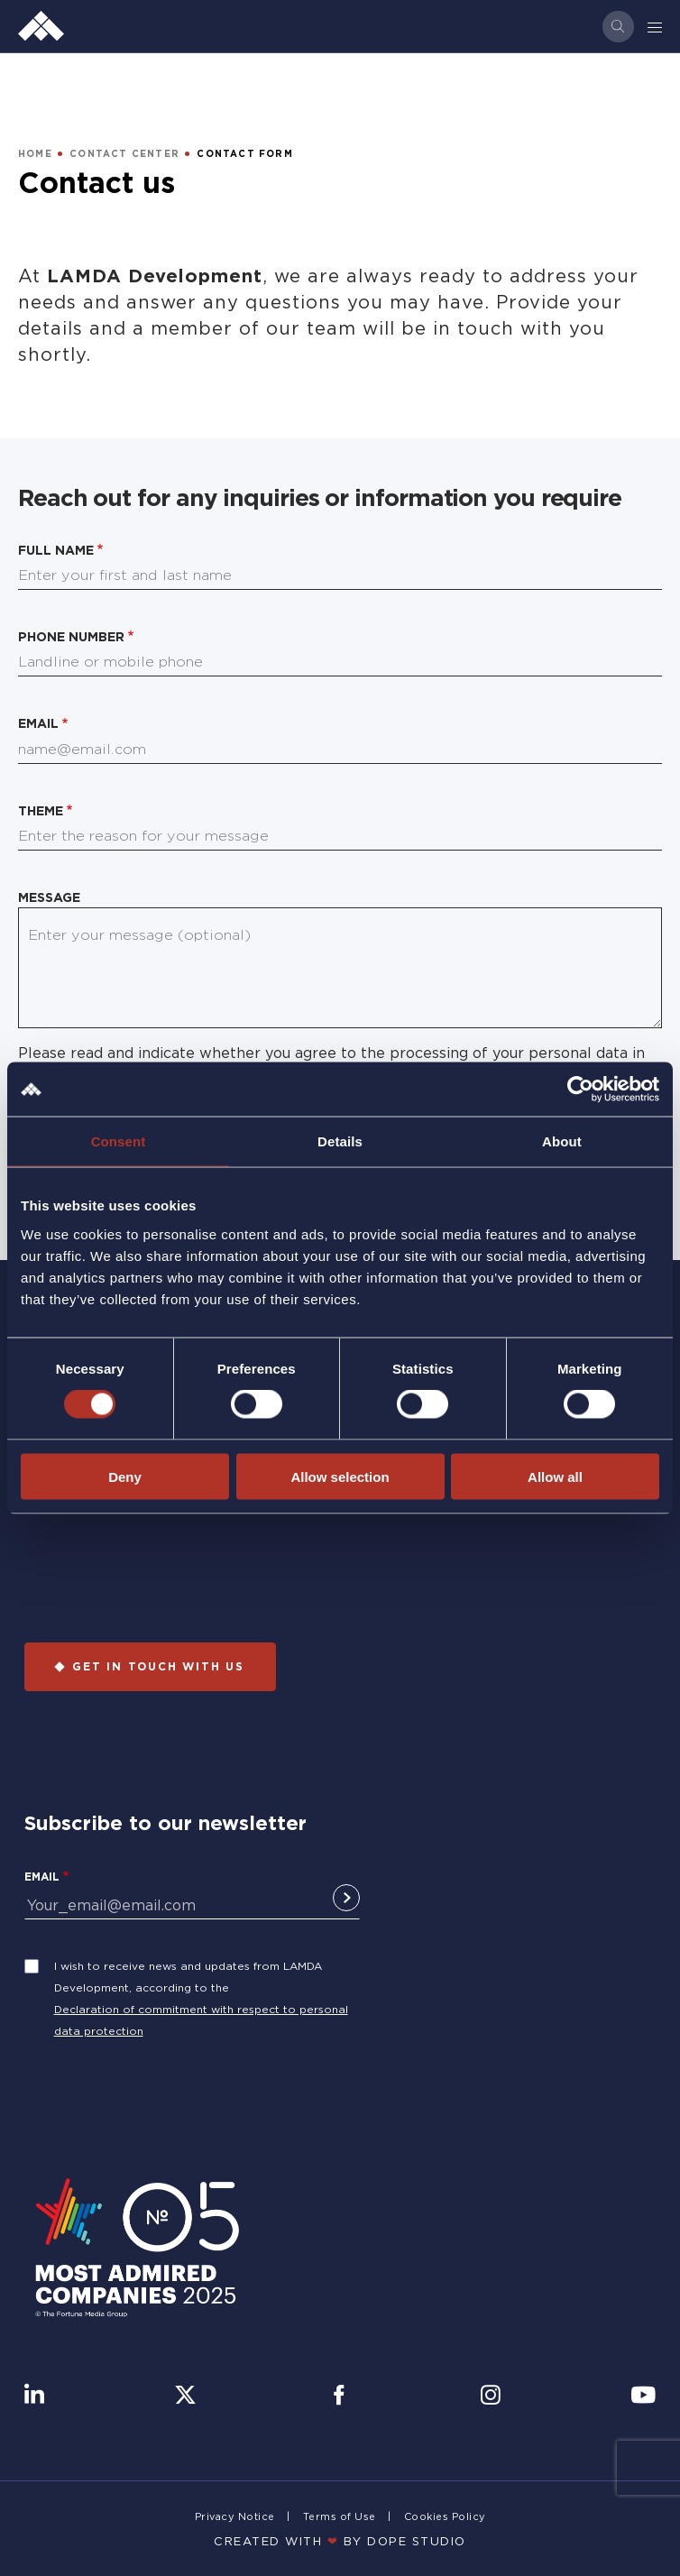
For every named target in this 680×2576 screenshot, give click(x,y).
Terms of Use (339, 2516)
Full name (56, 550)
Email (38, 723)
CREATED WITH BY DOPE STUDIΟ (340, 2541)
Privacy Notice (235, 2516)
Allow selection (339, 1476)
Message (49, 897)
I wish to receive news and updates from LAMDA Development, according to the (188, 1976)
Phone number (71, 636)
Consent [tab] (118, 1141)
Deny (125, 1476)
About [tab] (562, 1141)
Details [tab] (340, 1141)
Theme (40, 810)
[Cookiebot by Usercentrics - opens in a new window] (580, 1089)
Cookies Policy (445, 2516)
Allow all (555, 1476)
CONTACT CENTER (124, 154)
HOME (35, 154)
